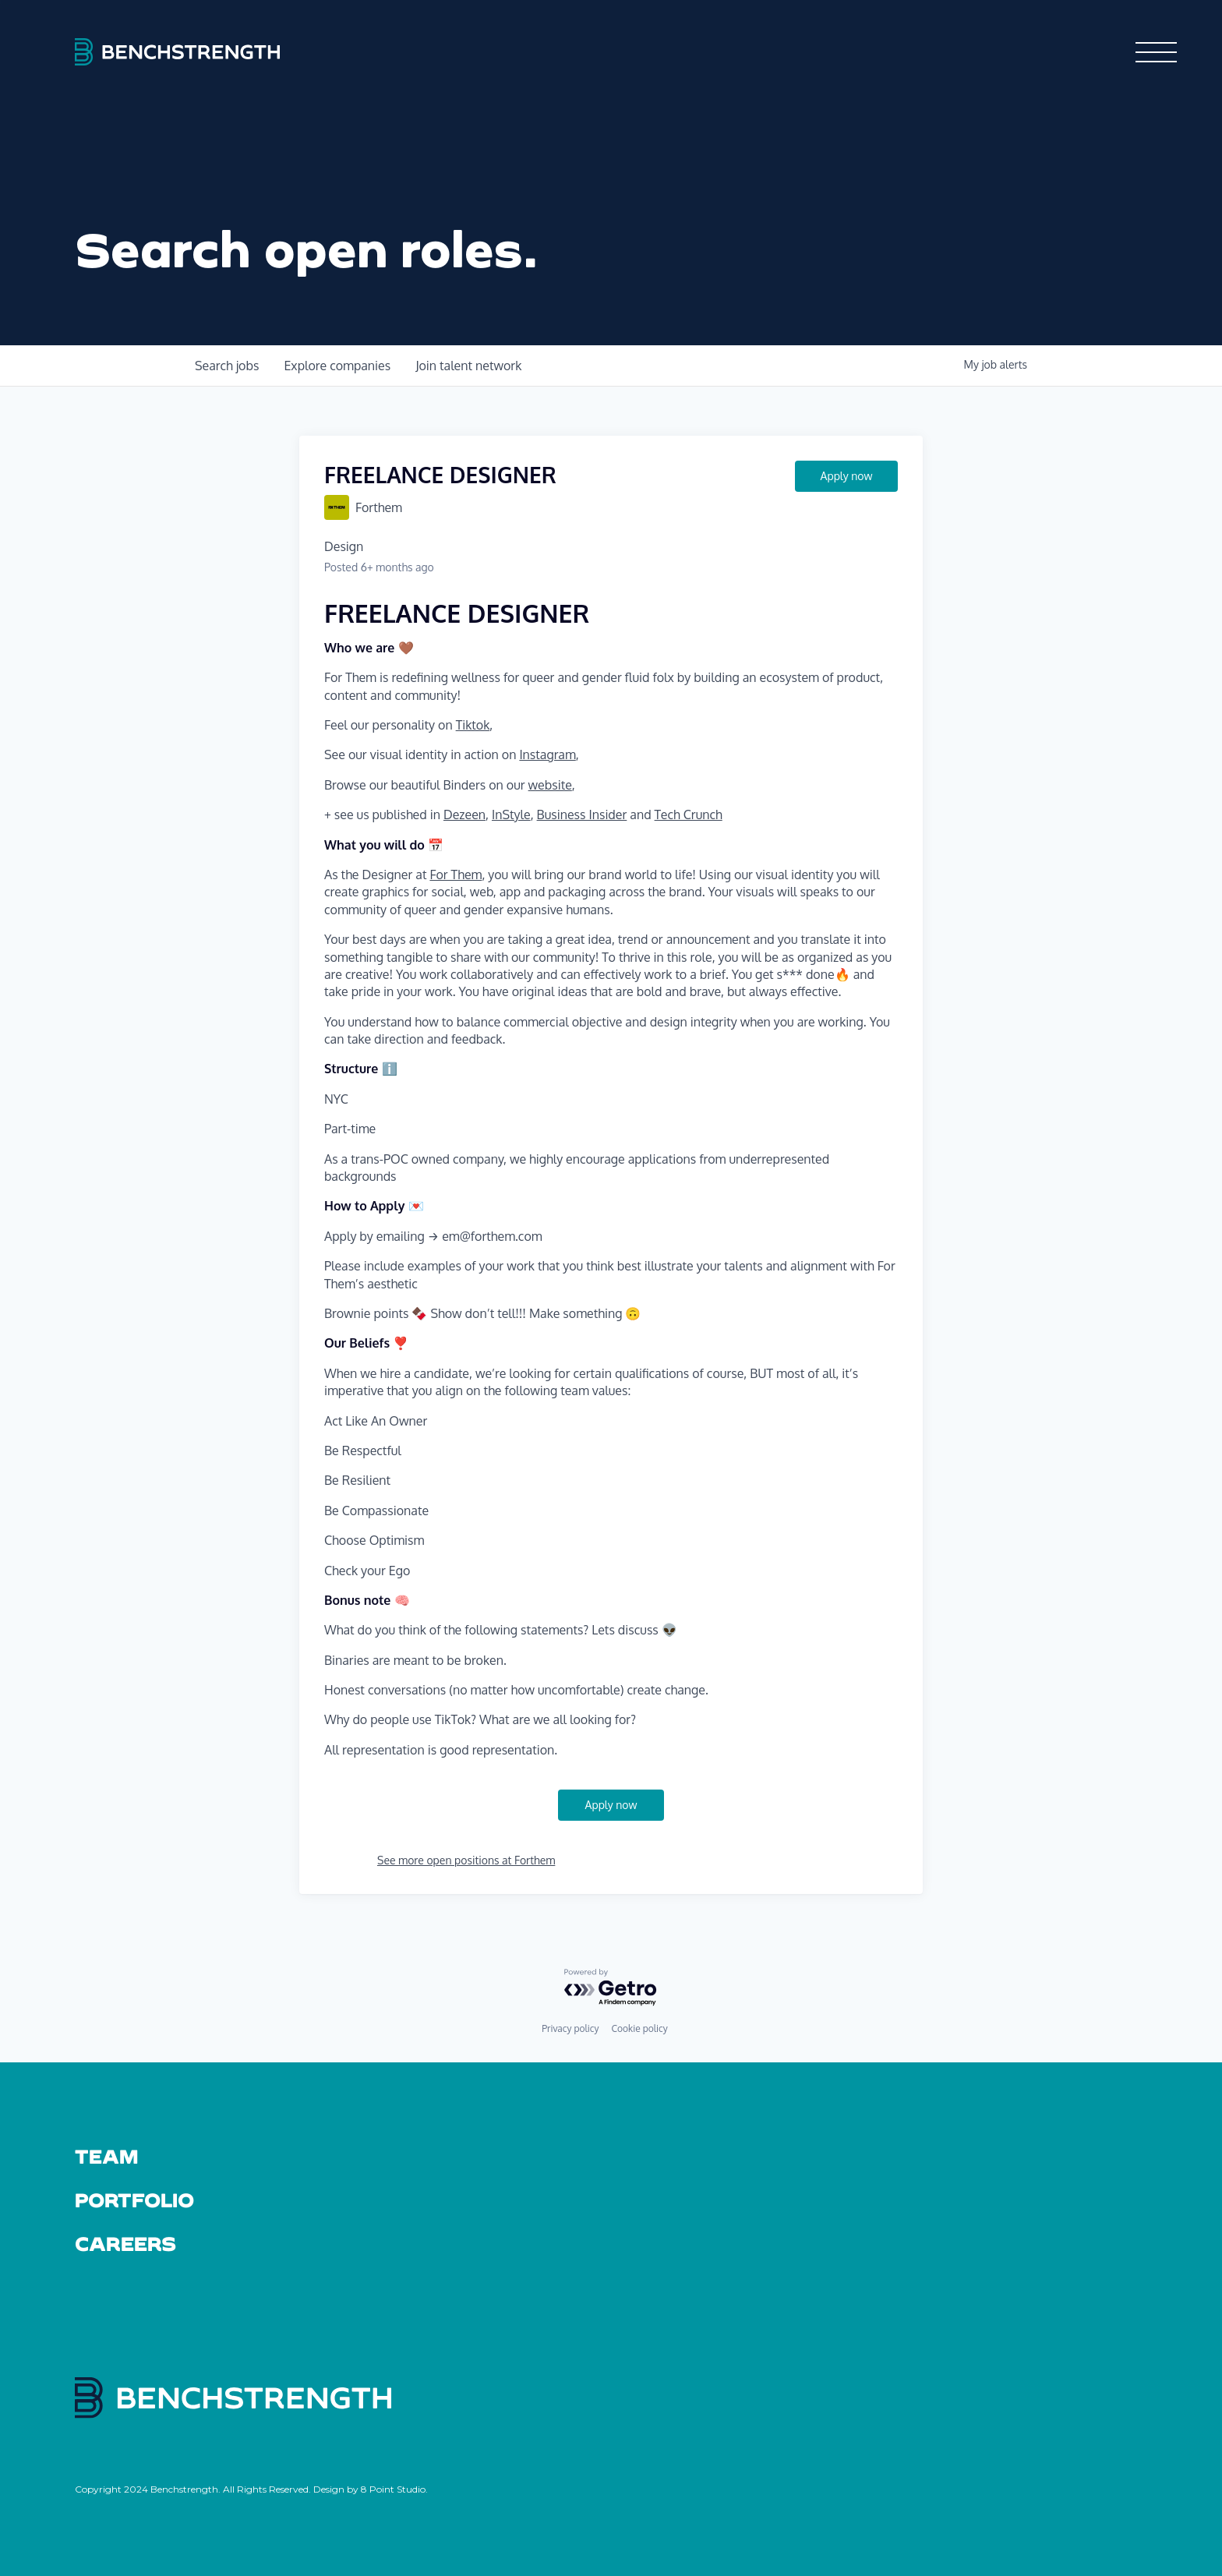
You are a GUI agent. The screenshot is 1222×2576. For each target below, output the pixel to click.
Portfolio (134, 2199)
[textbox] (611, 1181)
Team (106, 2156)
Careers (126, 2243)
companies (337, 365)
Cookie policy (639, 2028)
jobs (227, 365)
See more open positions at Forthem (466, 1860)
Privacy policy (570, 2028)
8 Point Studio (393, 2489)
